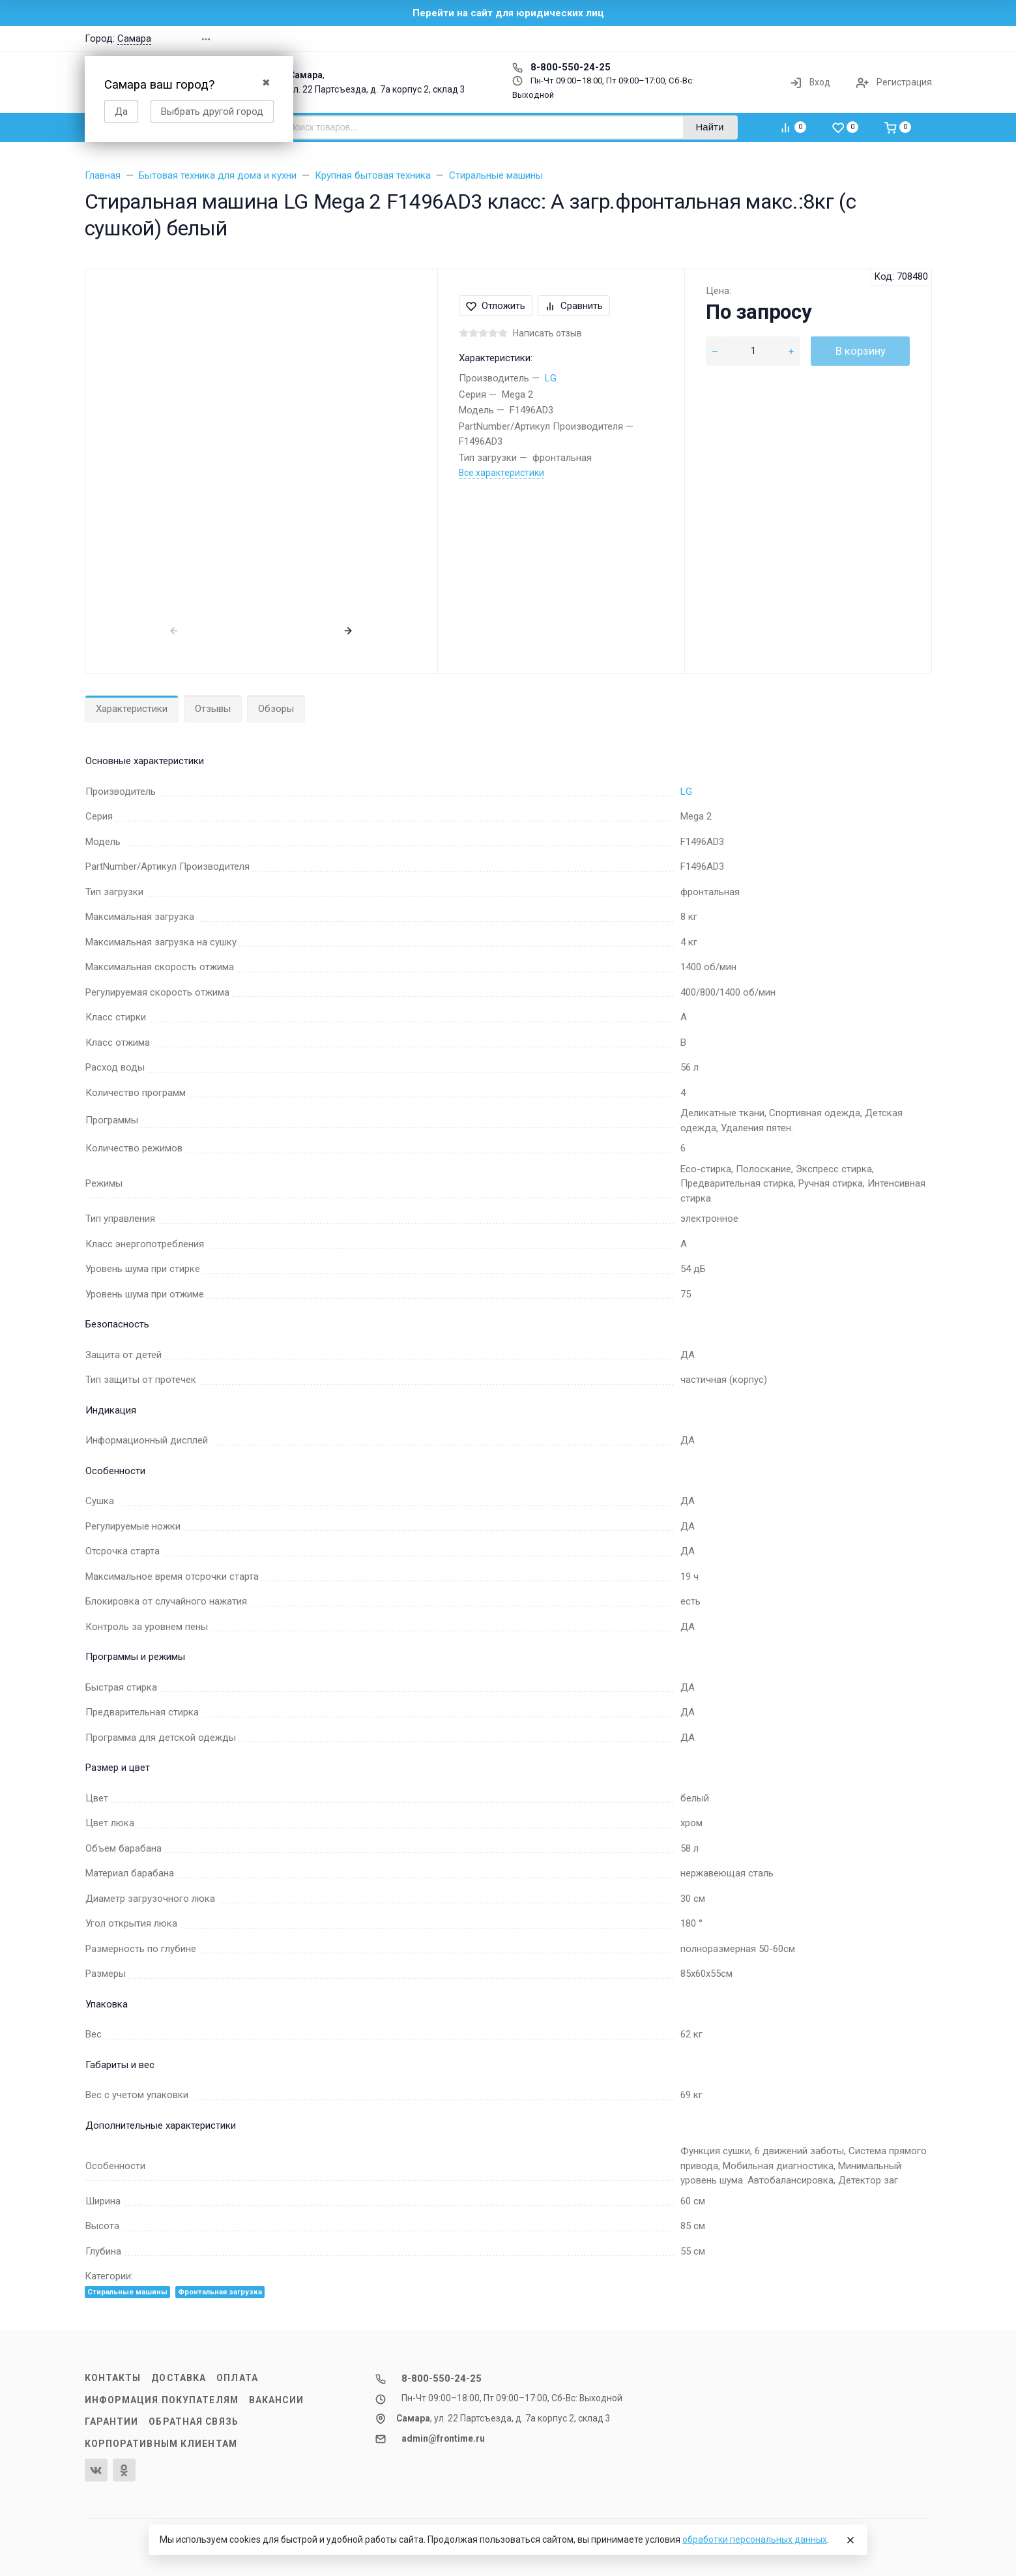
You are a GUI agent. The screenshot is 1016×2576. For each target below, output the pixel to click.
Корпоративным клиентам (161, 2443)
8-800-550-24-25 (561, 67)
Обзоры (276, 709)
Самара (134, 38)
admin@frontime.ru (443, 2438)
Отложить (495, 306)
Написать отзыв (547, 333)
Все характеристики (501, 472)
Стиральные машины (127, 2292)
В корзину (860, 350)
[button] (745, 39)
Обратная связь (194, 2421)
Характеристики (131, 709)
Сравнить (574, 306)
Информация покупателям (162, 2400)
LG (551, 378)
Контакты (113, 2378)
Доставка (178, 2378)
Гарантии (112, 2421)
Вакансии (276, 2400)
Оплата (237, 2378)
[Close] (850, 2540)
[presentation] (174, 630)
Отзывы (213, 709)
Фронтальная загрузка (220, 2292)
